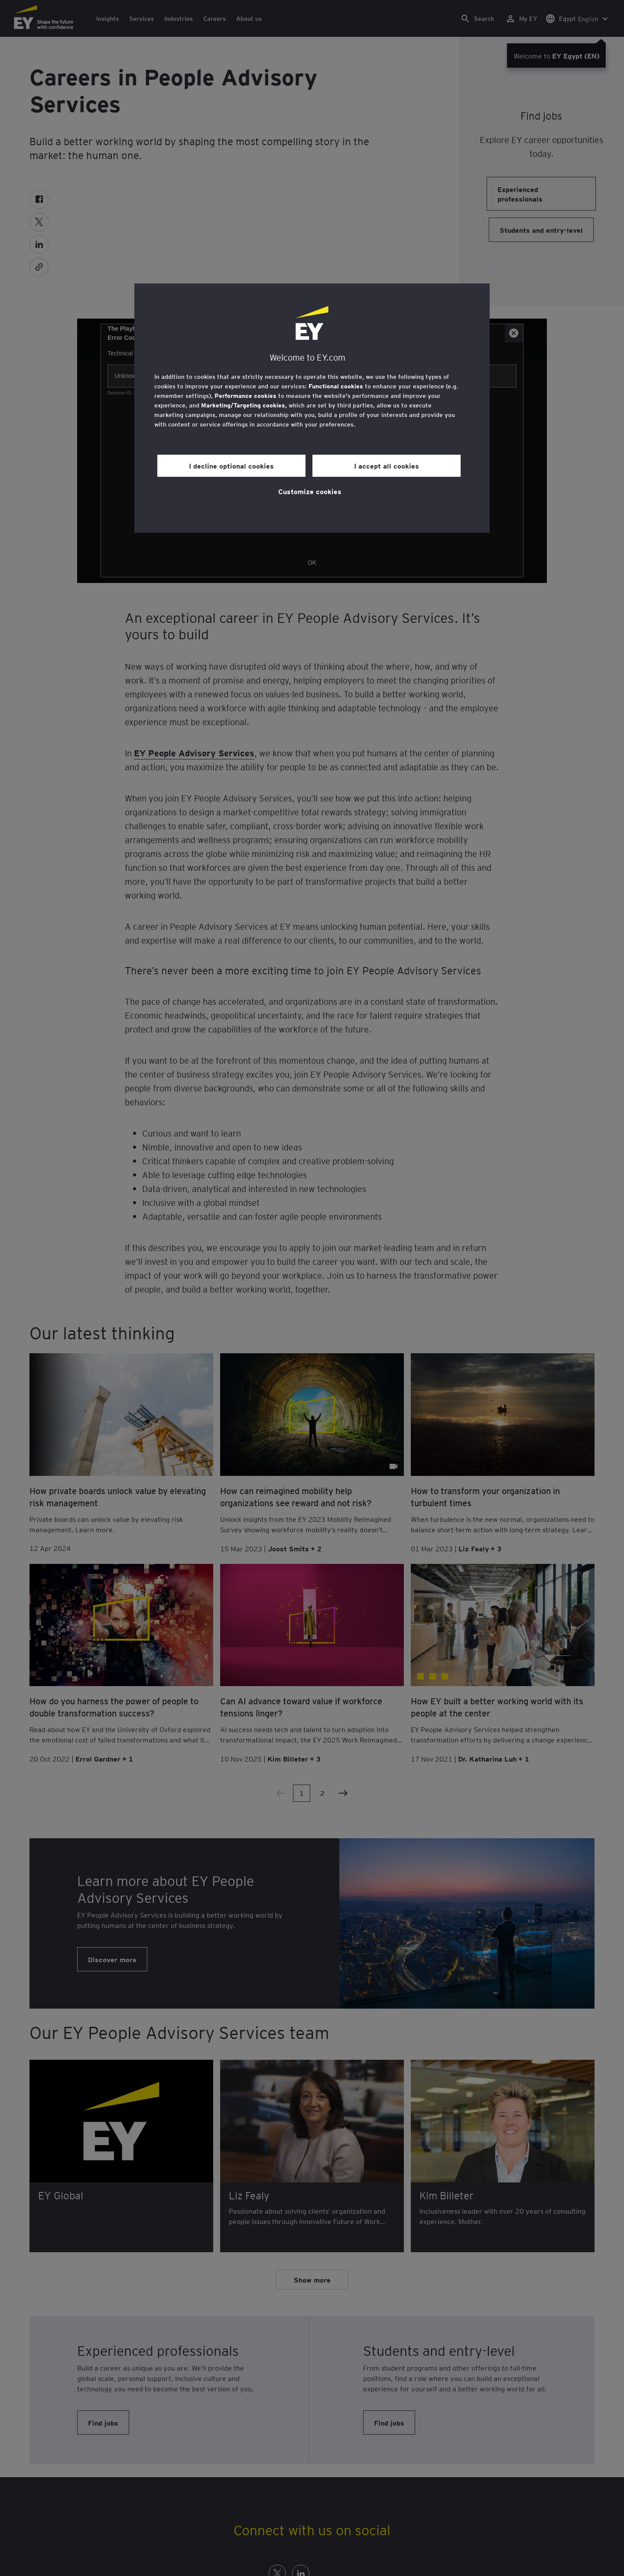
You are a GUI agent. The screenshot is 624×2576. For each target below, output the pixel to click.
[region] (312, 408)
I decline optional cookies (231, 465)
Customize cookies (309, 491)
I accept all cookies (386, 465)
